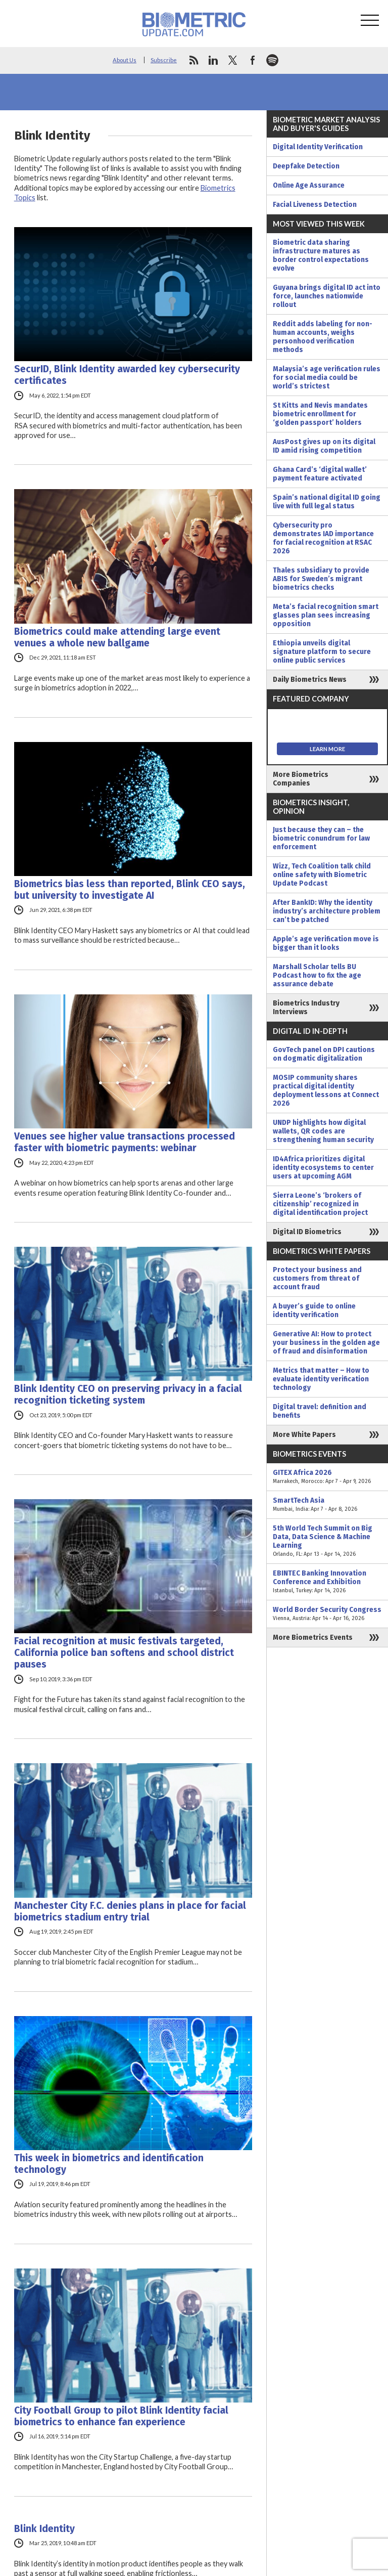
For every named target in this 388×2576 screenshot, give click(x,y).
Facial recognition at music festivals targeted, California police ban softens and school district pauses (124, 1652)
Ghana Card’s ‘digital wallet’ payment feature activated (320, 474)
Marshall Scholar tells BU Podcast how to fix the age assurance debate (317, 975)
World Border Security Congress (327, 1614)
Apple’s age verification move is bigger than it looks (326, 943)
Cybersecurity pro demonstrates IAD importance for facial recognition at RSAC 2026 (323, 538)
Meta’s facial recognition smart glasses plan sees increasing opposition (325, 615)
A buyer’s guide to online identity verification (314, 1310)
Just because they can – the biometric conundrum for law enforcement (321, 838)
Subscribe (164, 60)
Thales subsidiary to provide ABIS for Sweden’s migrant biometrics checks (321, 579)
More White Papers (304, 1434)
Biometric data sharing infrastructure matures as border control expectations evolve (321, 255)
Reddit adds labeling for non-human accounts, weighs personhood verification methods (322, 337)
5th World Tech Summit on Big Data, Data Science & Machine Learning (327, 1541)
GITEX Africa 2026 (327, 1477)
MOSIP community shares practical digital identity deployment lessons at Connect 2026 (326, 1090)
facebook (253, 60)
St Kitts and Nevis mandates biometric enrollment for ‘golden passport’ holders (320, 414)
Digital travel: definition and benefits (319, 1411)
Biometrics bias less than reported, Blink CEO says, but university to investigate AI (129, 889)
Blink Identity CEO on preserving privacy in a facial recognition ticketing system (128, 1394)
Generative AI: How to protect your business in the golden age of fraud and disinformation (326, 1343)
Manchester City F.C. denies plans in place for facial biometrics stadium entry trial (130, 1911)
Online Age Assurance (309, 185)
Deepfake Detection (306, 166)
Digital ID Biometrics (307, 1232)
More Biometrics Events (313, 1637)
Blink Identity (44, 2529)
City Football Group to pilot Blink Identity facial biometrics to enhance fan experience (121, 2416)
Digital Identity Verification (318, 147)
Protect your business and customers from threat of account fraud (317, 1278)
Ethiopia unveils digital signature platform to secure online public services (322, 652)
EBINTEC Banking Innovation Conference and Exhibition (327, 1582)
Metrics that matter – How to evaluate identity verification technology (321, 1379)
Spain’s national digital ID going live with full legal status (326, 501)
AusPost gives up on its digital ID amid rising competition (324, 446)
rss (193, 60)
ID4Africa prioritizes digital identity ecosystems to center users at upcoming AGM (323, 1168)
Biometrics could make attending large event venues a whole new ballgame (117, 637)
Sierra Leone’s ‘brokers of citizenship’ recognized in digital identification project (320, 1204)
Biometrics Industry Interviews (306, 1007)
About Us (124, 60)
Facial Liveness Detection (315, 204)
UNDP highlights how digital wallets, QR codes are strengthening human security (323, 1131)
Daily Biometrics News (310, 679)
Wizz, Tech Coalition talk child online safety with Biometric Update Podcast (322, 875)
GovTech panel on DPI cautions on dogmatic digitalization (324, 1054)
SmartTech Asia (327, 1504)
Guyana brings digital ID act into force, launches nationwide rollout (326, 296)
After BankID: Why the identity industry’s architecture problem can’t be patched (326, 911)
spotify (272, 60)
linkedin (213, 60)
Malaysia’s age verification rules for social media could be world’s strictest (326, 377)
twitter (233, 60)
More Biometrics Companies (300, 779)
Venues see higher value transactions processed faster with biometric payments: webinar (124, 1142)
